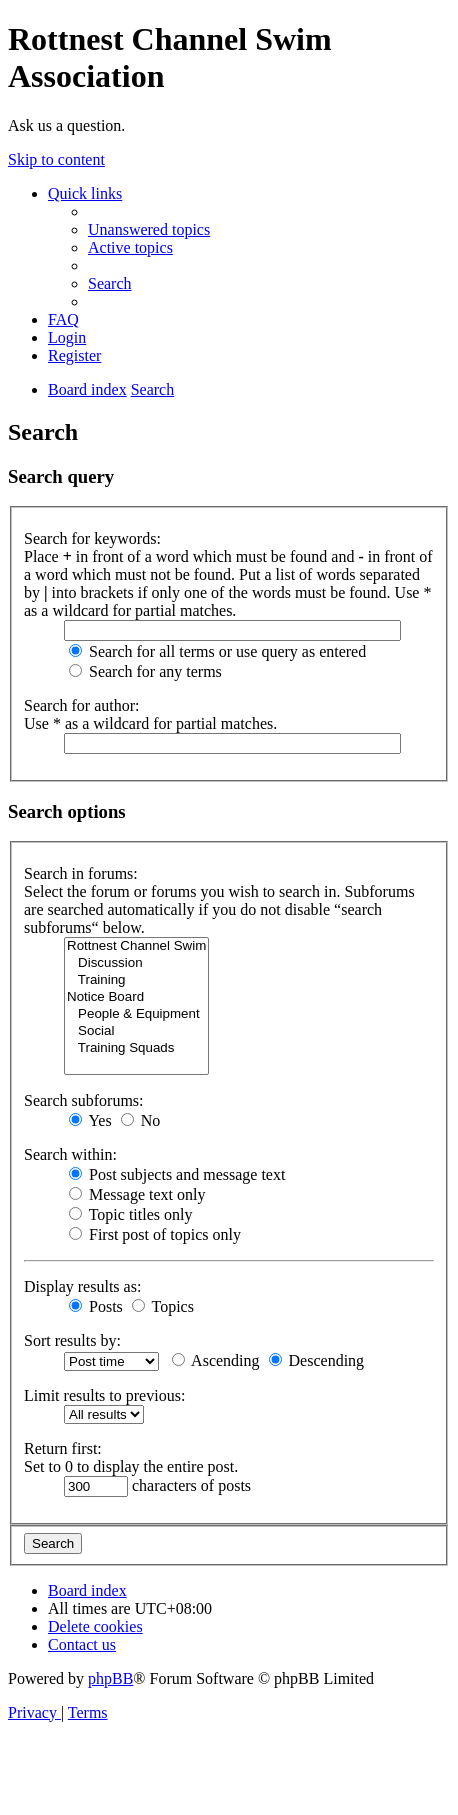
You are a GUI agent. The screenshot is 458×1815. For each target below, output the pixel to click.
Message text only (137, 1194)
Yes (90, 1120)
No (141, 1120)
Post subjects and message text (177, 1174)
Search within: (70, 1154)
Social (136, 1031)
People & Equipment (136, 1014)
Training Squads (136, 1048)
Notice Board (136, 997)
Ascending (216, 1360)
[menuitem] (149, 229)
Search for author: (82, 705)
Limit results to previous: (104, 1395)
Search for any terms (145, 671)
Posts (96, 1306)
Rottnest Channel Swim (136, 946)
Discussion (136, 963)
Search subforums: (84, 1100)
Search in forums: (81, 873)
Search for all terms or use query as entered (217, 651)
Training (136, 980)
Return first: (63, 1448)
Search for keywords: (92, 538)
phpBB (110, 1678)
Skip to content (56, 159)
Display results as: (82, 1286)
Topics (163, 1306)
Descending (317, 1360)
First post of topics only (155, 1234)
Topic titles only (130, 1214)
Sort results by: (72, 1340)
